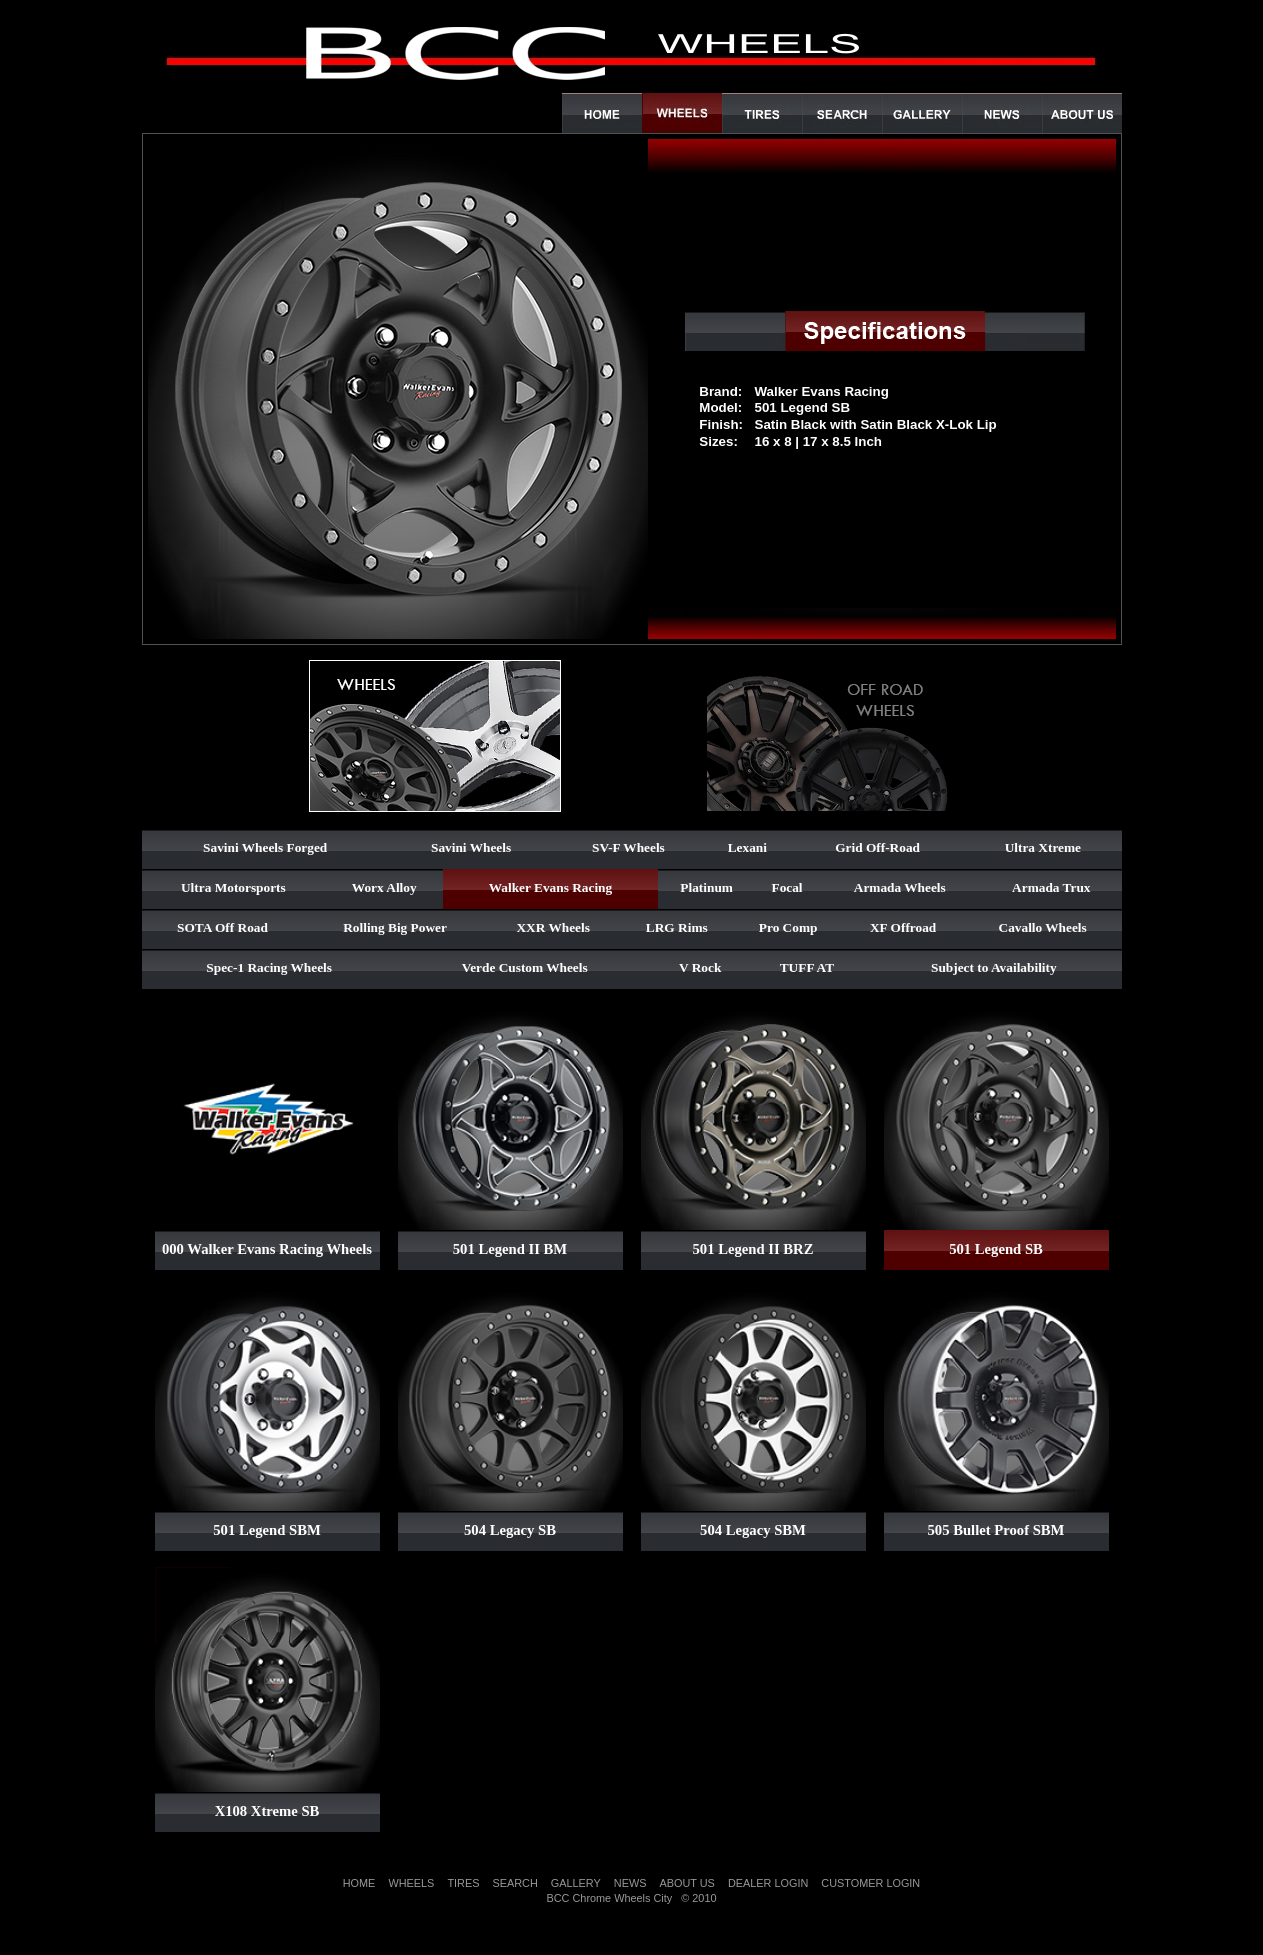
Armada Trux (1051, 887)
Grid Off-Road (877, 847)
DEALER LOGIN (768, 1883)
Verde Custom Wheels (525, 967)
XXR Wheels (552, 927)
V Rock (700, 967)
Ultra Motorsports (233, 887)
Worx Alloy (384, 887)
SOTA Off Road (222, 927)
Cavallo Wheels (1043, 927)
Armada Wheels (900, 887)
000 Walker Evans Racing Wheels (267, 1249)
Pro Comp (788, 927)
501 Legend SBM (267, 1530)
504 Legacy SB (510, 1530)
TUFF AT (807, 967)
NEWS (630, 1883)
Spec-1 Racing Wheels (269, 967)
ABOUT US (686, 1883)
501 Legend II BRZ (753, 1249)
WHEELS (411, 1883)
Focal (786, 887)
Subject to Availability (994, 967)
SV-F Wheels (628, 847)
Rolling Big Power (395, 927)
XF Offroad (903, 927)
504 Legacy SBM (753, 1530)
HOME (359, 1883)
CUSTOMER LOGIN (870, 1883)
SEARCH (514, 1883)
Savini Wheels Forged (265, 847)
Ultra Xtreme (1043, 847)
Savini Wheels (471, 847)
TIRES (463, 1883)
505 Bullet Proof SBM (996, 1530)
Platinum (706, 887)
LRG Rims (677, 927)
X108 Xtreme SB (267, 1811)
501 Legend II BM (510, 1249)
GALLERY (576, 1883)
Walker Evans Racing (550, 887)
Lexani (747, 847)
